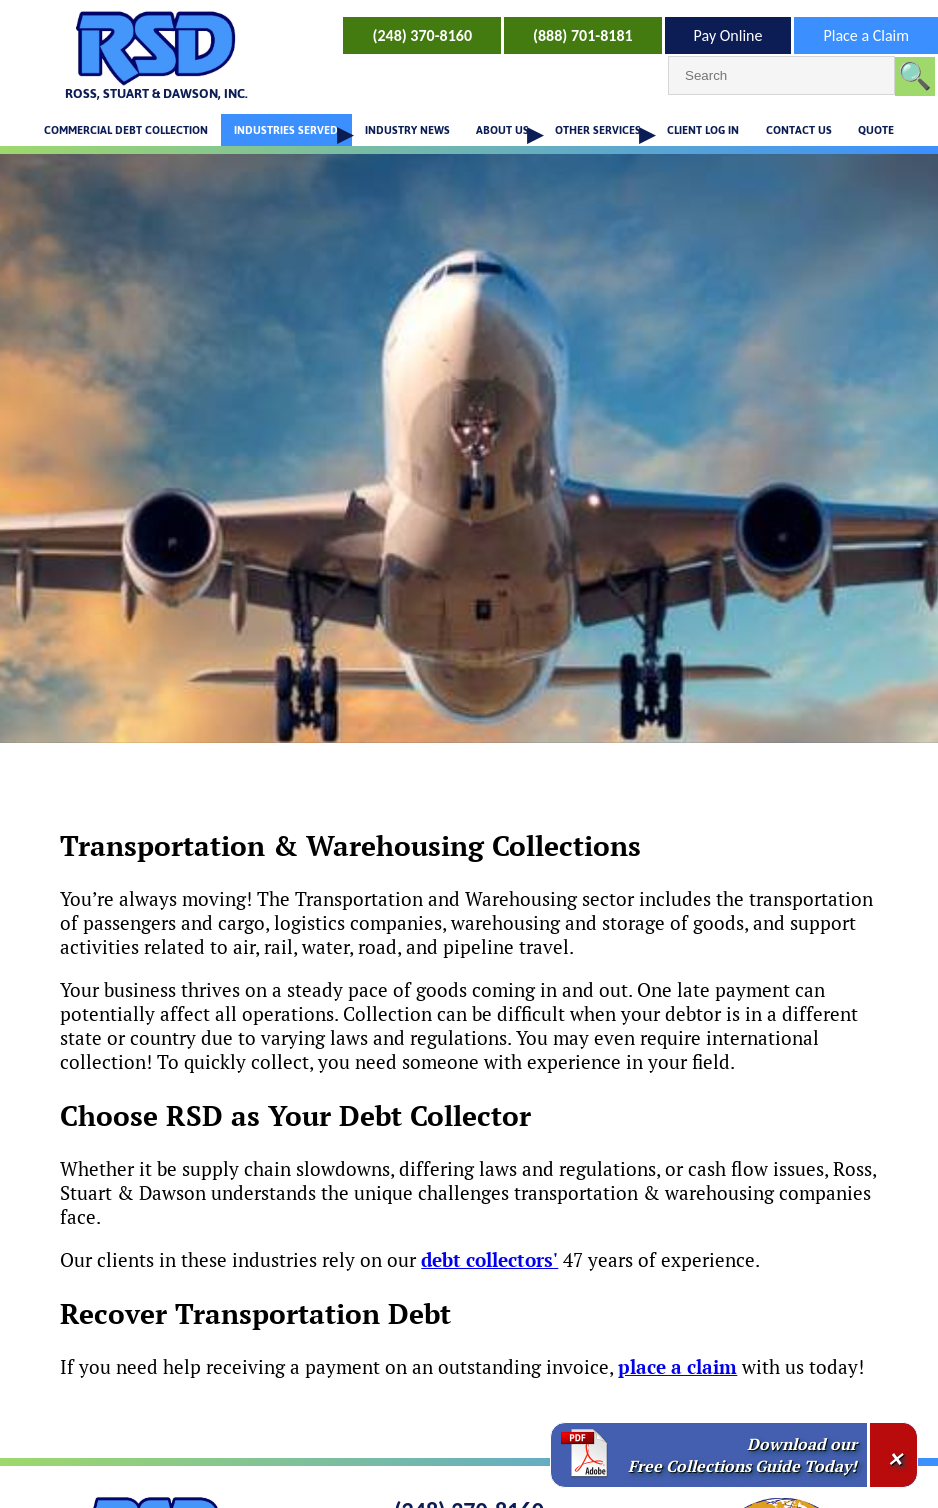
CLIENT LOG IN (703, 129)
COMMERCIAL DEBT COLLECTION (126, 129)
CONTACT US (799, 129)
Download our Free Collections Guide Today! (742, 1455)
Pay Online (728, 35)
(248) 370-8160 (422, 35)
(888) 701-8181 (583, 35)
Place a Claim (866, 35)
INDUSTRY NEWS (407, 129)
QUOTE (876, 129)
